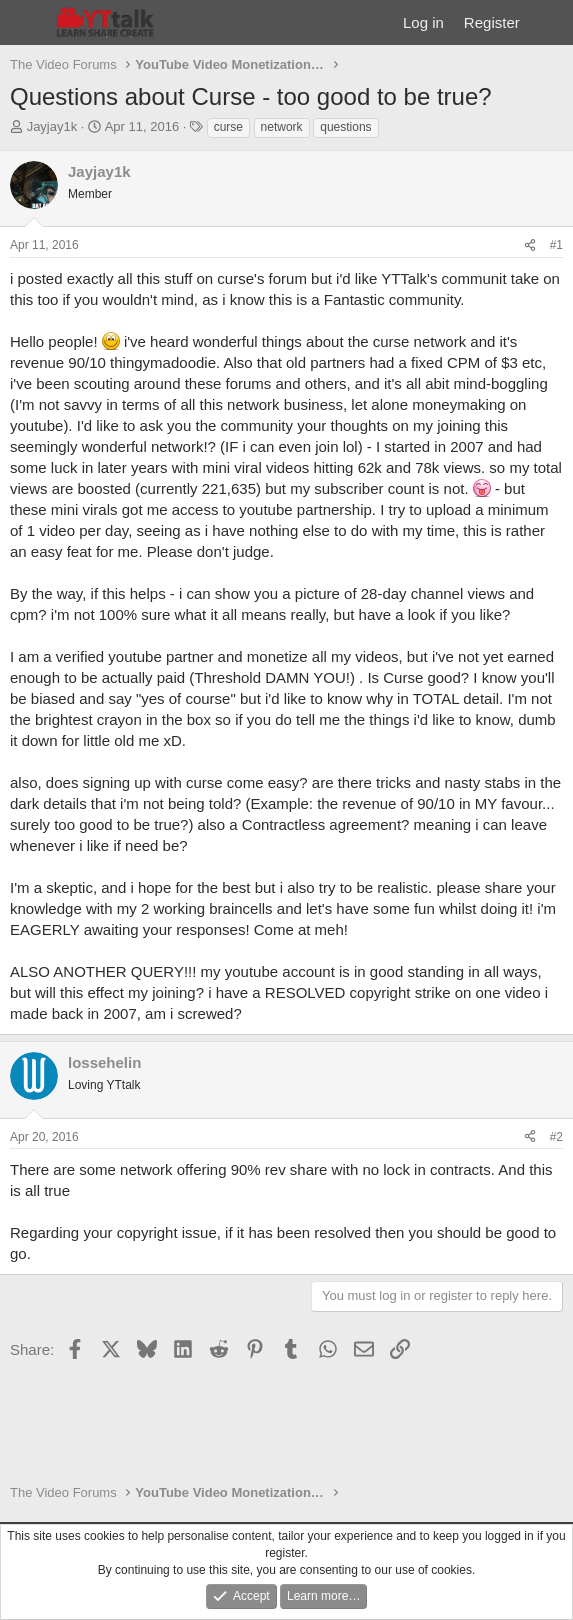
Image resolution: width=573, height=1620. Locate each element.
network (282, 127)
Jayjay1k (52, 126)
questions (345, 127)
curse (228, 127)
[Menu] (27, 23)
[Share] (530, 245)
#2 (556, 1137)
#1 (556, 245)
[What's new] (549, 22)
